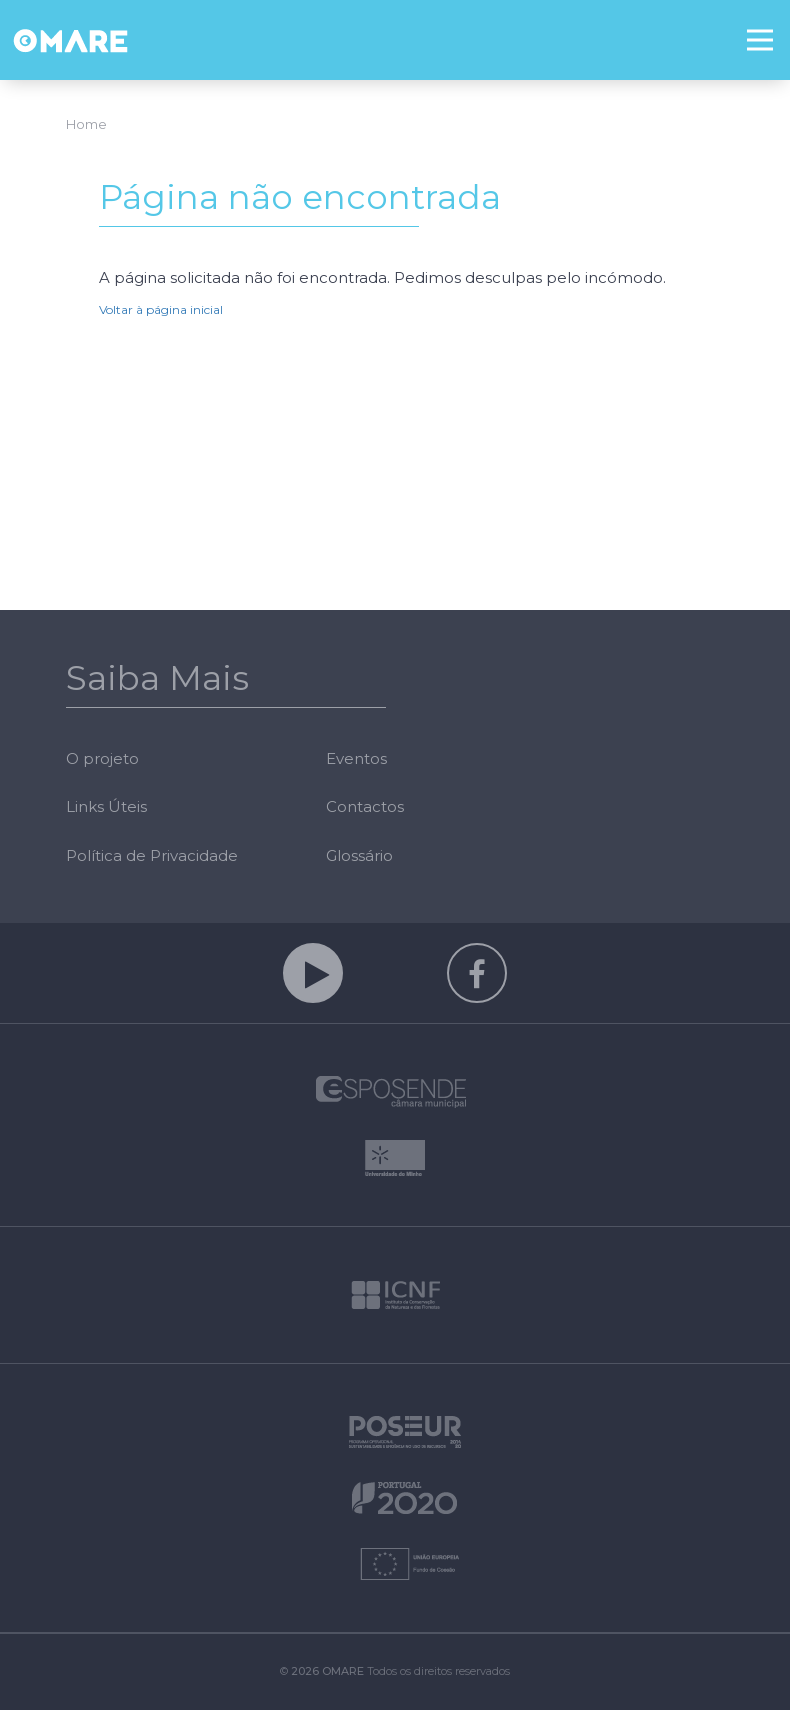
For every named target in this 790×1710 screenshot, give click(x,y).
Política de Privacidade (152, 855)
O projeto (102, 758)
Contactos (365, 806)
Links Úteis (106, 806)
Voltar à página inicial (161, 309)
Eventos (356, 758)
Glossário (359, 855)
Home (86, 124)
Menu (768, 26)
